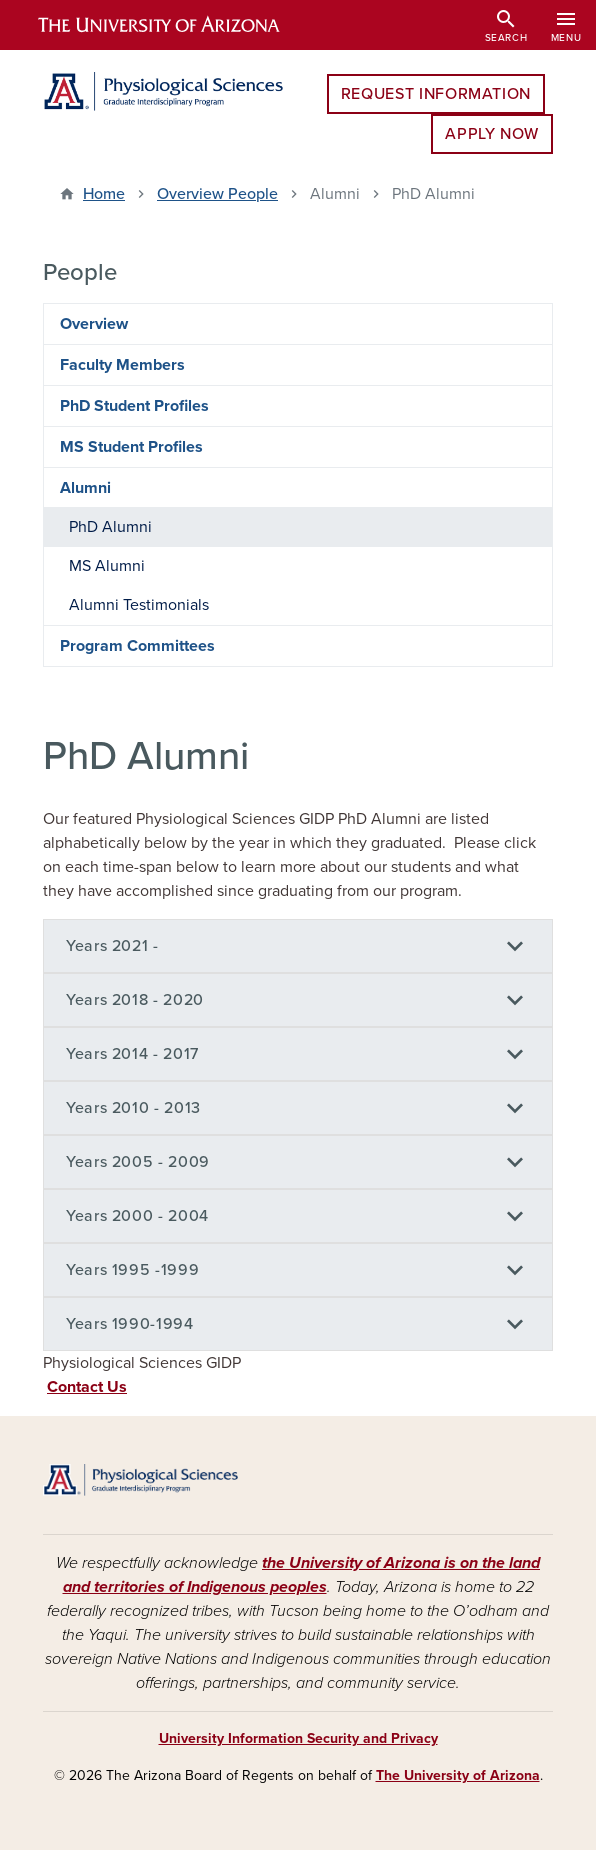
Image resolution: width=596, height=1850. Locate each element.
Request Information (436, 94)
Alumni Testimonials (139, 605)
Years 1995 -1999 (132, 1270)
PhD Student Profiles (134, 406)
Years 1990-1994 (130, 1324)
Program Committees (137, 646)
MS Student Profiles (131, 447)
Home (104, 194)
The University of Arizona (458, 1775)
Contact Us (87, 1387)
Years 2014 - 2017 (132, 1054)
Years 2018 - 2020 (135, 1000)
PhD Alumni (110, 527)
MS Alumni (107, 566)
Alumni (85, 488)
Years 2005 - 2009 (138, 1162)
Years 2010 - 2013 (133, 1108)
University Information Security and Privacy (298, 1738)
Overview (94, 324)
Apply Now (492, 134)
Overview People (217, 194)
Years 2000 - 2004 (137, 1216)
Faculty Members (122, 365)
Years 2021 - (112, 946)
